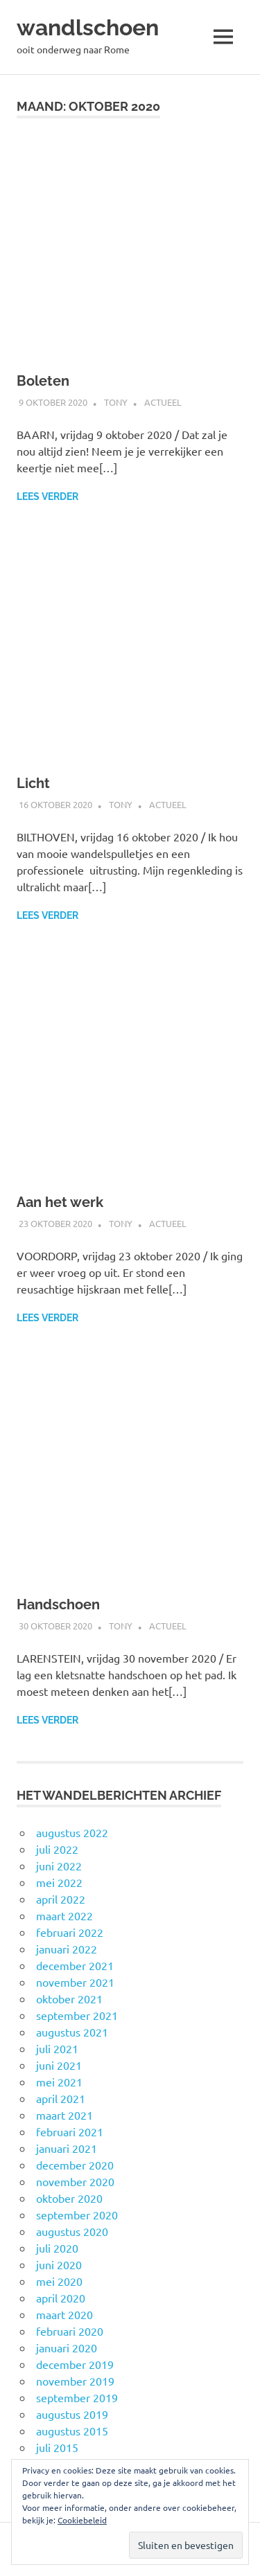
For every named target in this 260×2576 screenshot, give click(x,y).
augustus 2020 (72, 2231)
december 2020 (75, 2165)
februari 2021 (69, 2131)
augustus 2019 (72, 2414)
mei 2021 (59, 2081)
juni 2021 (59, 2065)
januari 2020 (66, 2347)
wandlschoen (88, 27)
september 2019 (77, 2397)
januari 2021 (66, 2148)
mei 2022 (59, 1882)
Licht (33, 783)
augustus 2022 (72, 1832)
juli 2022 (57, 1849)
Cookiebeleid (82, 2519)
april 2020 (60, 2298)
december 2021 (75, 1965)
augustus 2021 (72, 2032)
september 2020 (77, 2214)
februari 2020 (69, 2331)
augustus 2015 (72, 2431)
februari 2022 (69, 1932)
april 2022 (60, 1899)
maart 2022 (64, 1915)
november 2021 (75, 1982)
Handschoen (58, 1604)
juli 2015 (57, 2447)
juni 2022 (59, 1865)
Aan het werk (60, 1202)
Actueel (163, 402)
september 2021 (77, 2015)
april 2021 (60, 2098)
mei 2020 (59, 2281)
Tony (116, 402)
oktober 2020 (69, 2198)
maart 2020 (64, 2314)
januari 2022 (66, 1949)
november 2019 (75, 2381)
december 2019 (75, 2364)
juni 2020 (59, 2264)
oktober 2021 (69, 1998)
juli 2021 (57, 2048)
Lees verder (47, 496)
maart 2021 (64, 2115)
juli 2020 (57, 2248)
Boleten (43, 381)
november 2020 (75, 2181)
